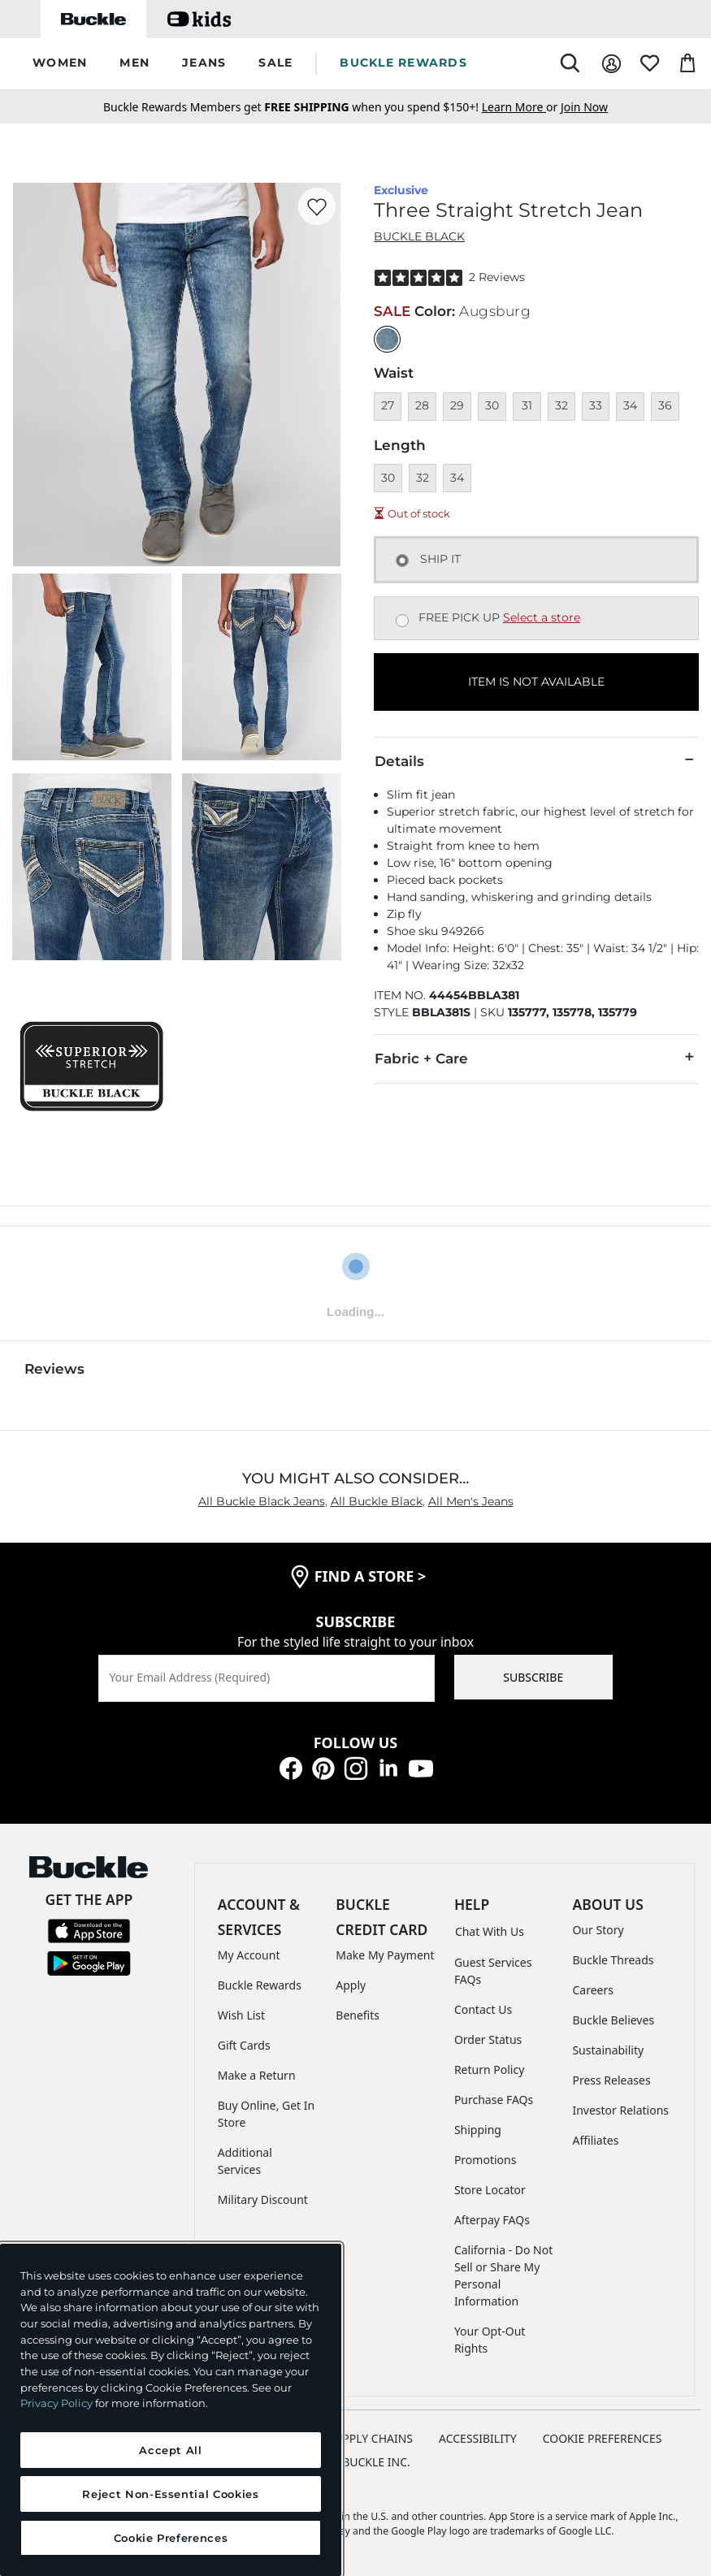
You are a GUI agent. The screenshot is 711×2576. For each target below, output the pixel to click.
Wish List (241, 2015)
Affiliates (595, 2140)
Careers (592, 1990)
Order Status (488, 2039)
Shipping (477, 2129)
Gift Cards (244, 2045)
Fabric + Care (536, 1058)
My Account (249, 1955)
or (521, 107)
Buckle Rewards (259, 1985)
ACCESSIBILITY (478, 2438)
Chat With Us (489, 1931)
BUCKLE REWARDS (403, 62)
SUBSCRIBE (533, 1677)
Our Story (597, 1929)
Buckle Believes (613, 2020)
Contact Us (483, 2009)
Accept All (170, 2450)
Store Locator (490, 2189)
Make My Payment (385, 1955)
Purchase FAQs (493, 2099)
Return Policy (489, 2069)
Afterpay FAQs (492, 2219)
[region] (170, 2410)
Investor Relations (620, 2110)
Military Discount (263, 2199)
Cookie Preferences (602, 2438)
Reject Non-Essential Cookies (170, 2493)
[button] (59, 63)
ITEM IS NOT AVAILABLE (536, 681)
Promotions (485, 2159)
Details (536, 760)
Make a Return (257, 2075)
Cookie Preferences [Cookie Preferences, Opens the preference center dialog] (171, 2537)
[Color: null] (387, 339)
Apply (351, 1985)
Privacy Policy (56, 2402)
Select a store (541, 617)
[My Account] (611, 63)
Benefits (357, 2015)
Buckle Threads (612, 1960)
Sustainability (608, 2050)
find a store (370, 1576)
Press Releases (611, 2080)
